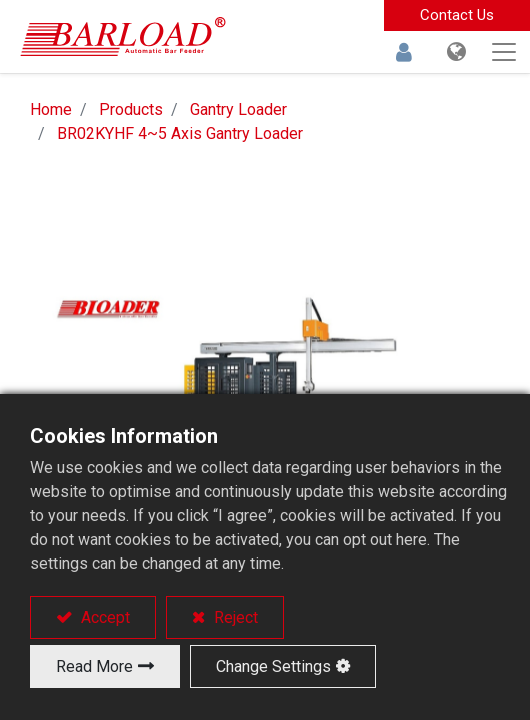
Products (131, 109)
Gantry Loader (238, 109)
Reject (234, 617)
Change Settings (273, 666)
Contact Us (457, 15)
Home (51, 109)
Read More (94, 666)
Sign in (404, 52)
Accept (103, 617)
